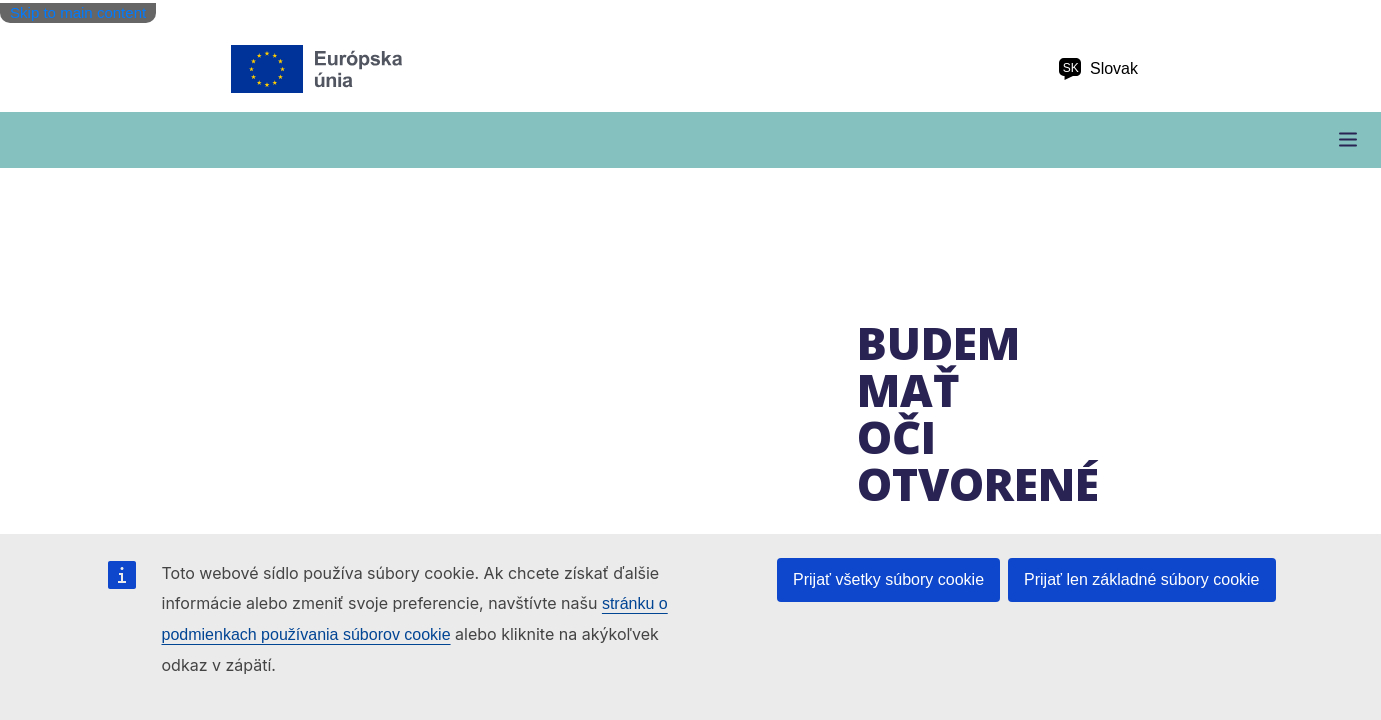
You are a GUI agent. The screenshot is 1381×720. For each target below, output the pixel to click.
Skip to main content (78, 12)
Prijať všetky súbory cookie (888, 579)
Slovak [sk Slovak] (1098, 69)
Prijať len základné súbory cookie (1141, 579)
